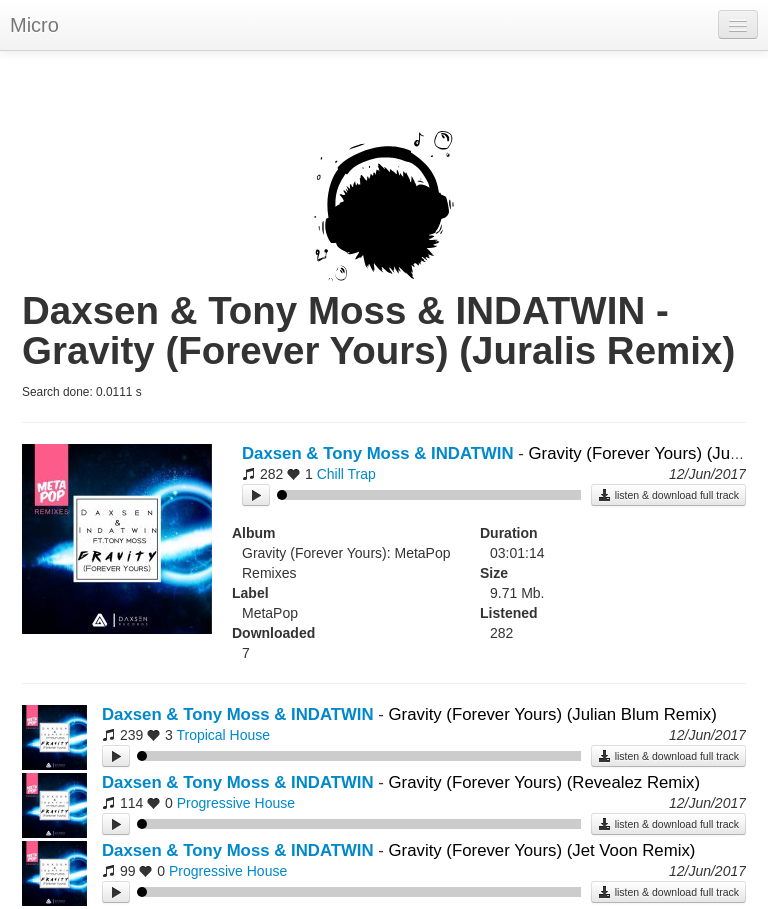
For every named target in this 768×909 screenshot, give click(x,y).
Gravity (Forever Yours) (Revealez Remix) (544, 782)
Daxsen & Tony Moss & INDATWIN (378, 453)
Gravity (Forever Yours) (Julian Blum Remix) (553, 714)
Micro (34, 25)
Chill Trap (346, 474)
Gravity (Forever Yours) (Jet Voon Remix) (542, 850)
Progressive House (236, 803)
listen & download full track (668, 495)
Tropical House (223, 735)
